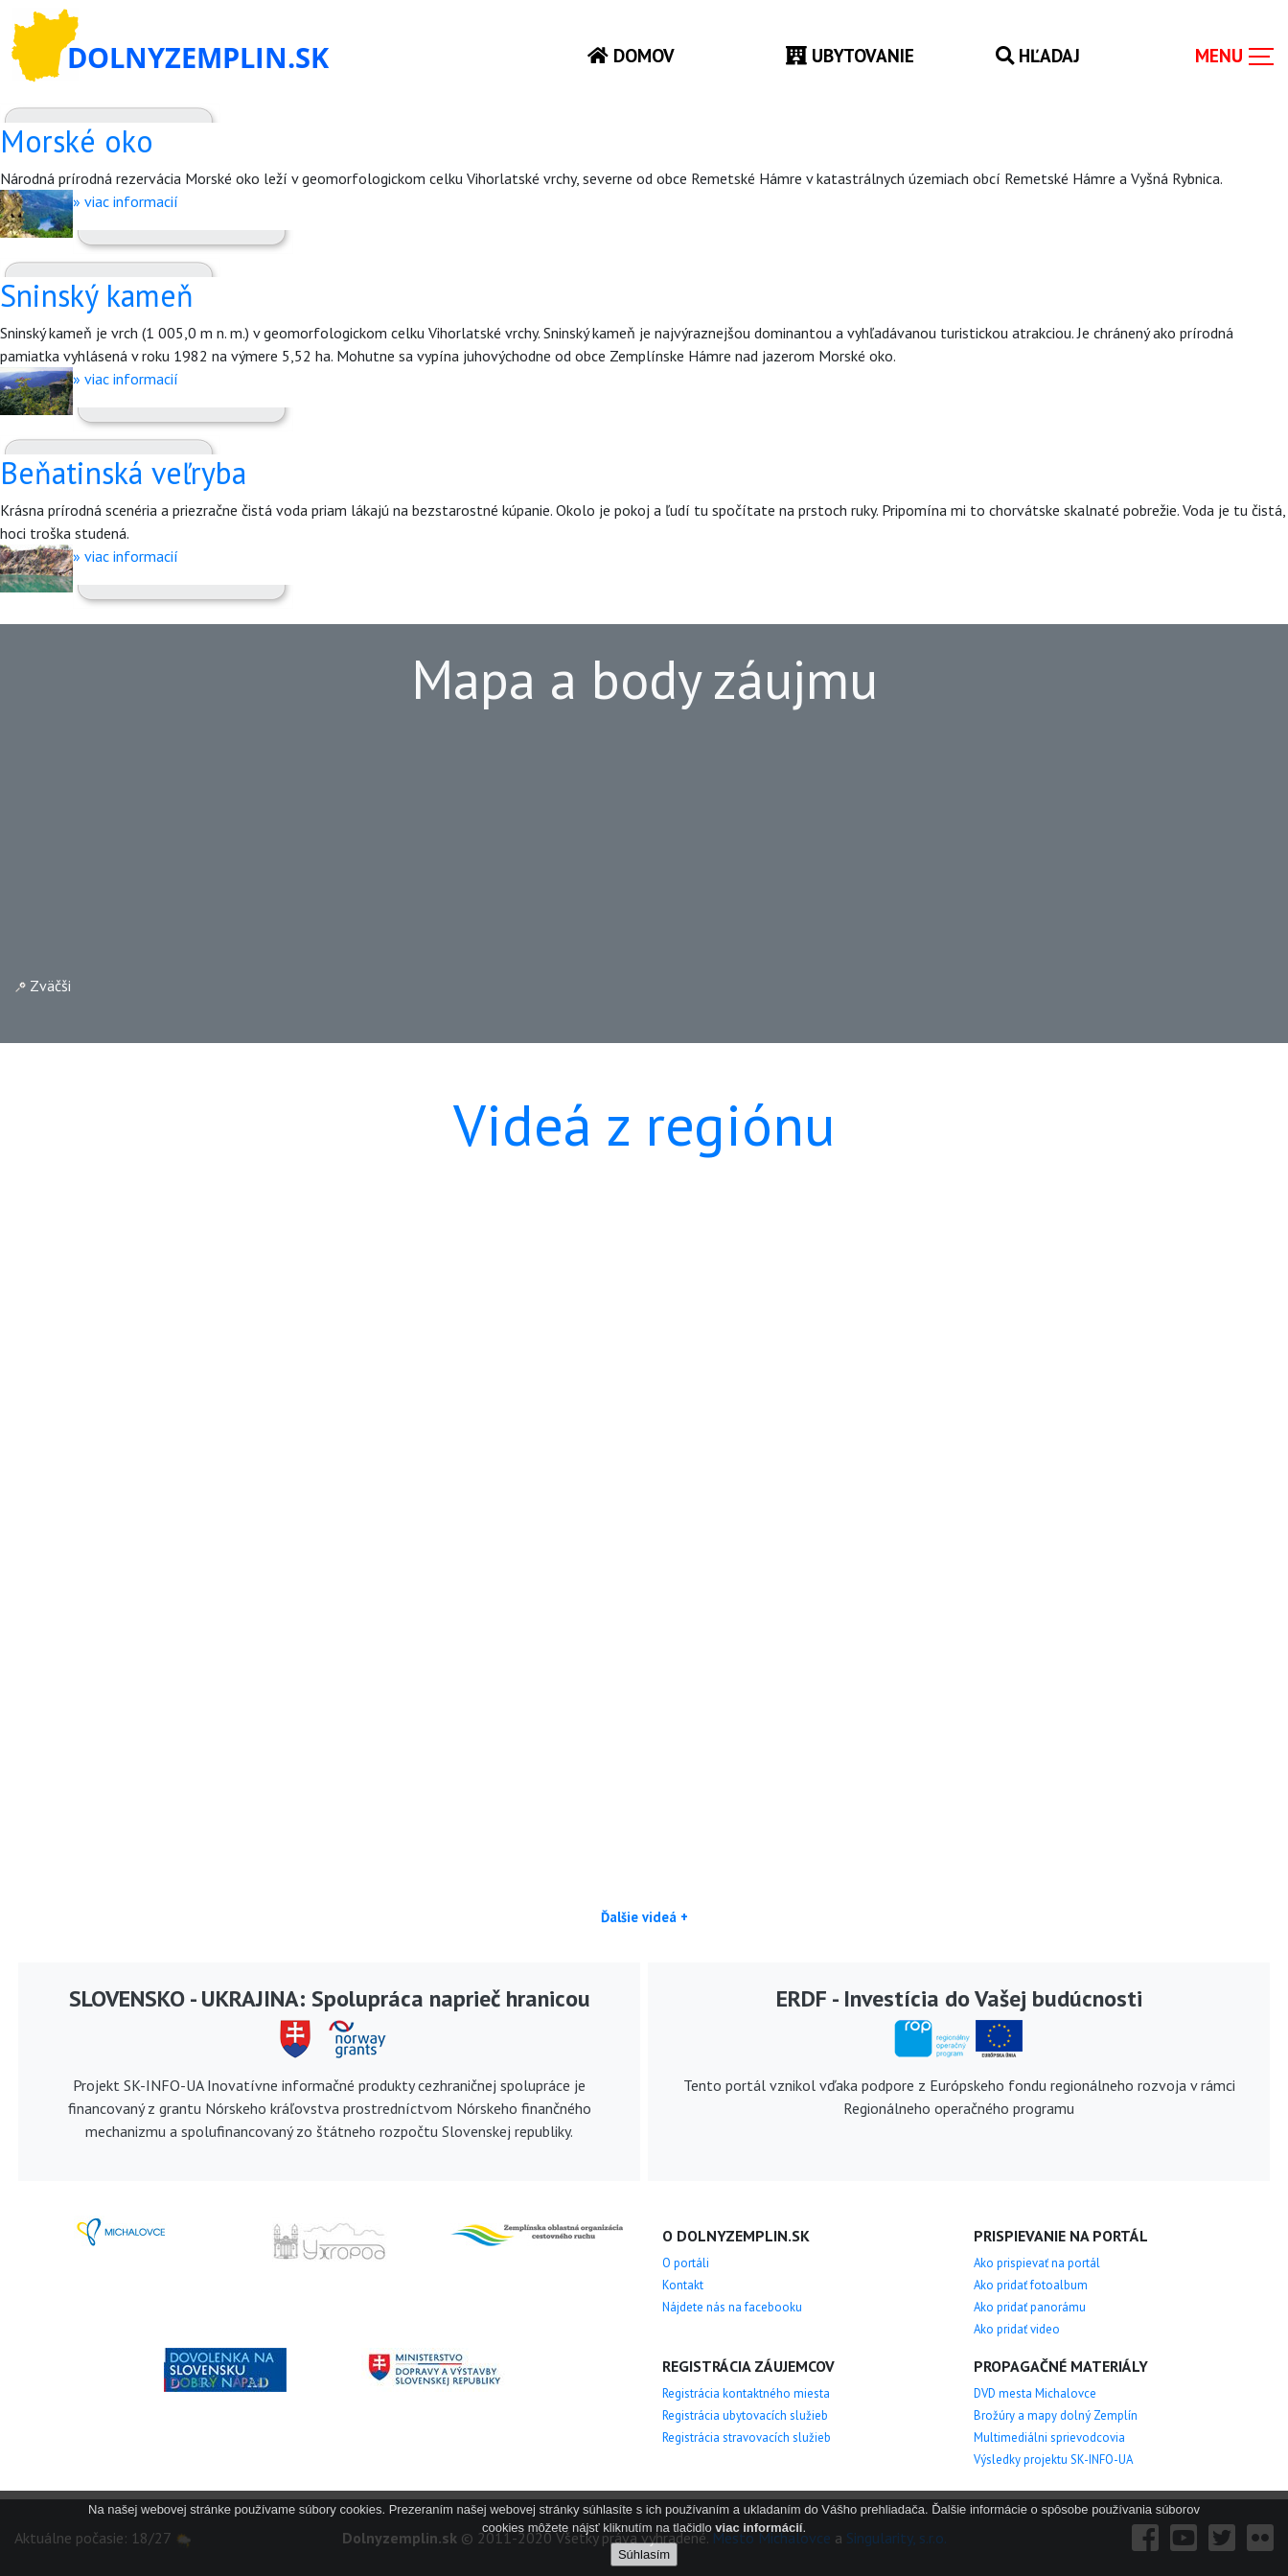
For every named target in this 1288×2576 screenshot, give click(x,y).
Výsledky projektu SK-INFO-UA (1053, 2459)
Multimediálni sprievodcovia (1049, 2437)
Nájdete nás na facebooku (732, 2307)
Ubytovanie (850, 55)
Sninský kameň (97, 295)
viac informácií (758, 2527)
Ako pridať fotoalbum (1031, 2285)
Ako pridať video (1017, 2329)
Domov (631, 55)
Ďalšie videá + (644, 1917)
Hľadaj (1038, 55)
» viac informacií (125, 201)
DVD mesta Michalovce (1035, 2393)
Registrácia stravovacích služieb (746, 2437)
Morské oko (76, 141)
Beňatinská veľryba (123, 473)
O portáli (685, 2263)
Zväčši (43, 985)
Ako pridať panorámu (1030, 2307)
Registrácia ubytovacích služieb (745, 2415)
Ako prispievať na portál (1037, 2263)
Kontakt (682, 2285)
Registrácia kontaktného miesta (746, 2393)
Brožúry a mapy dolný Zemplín (1056, 2415)
